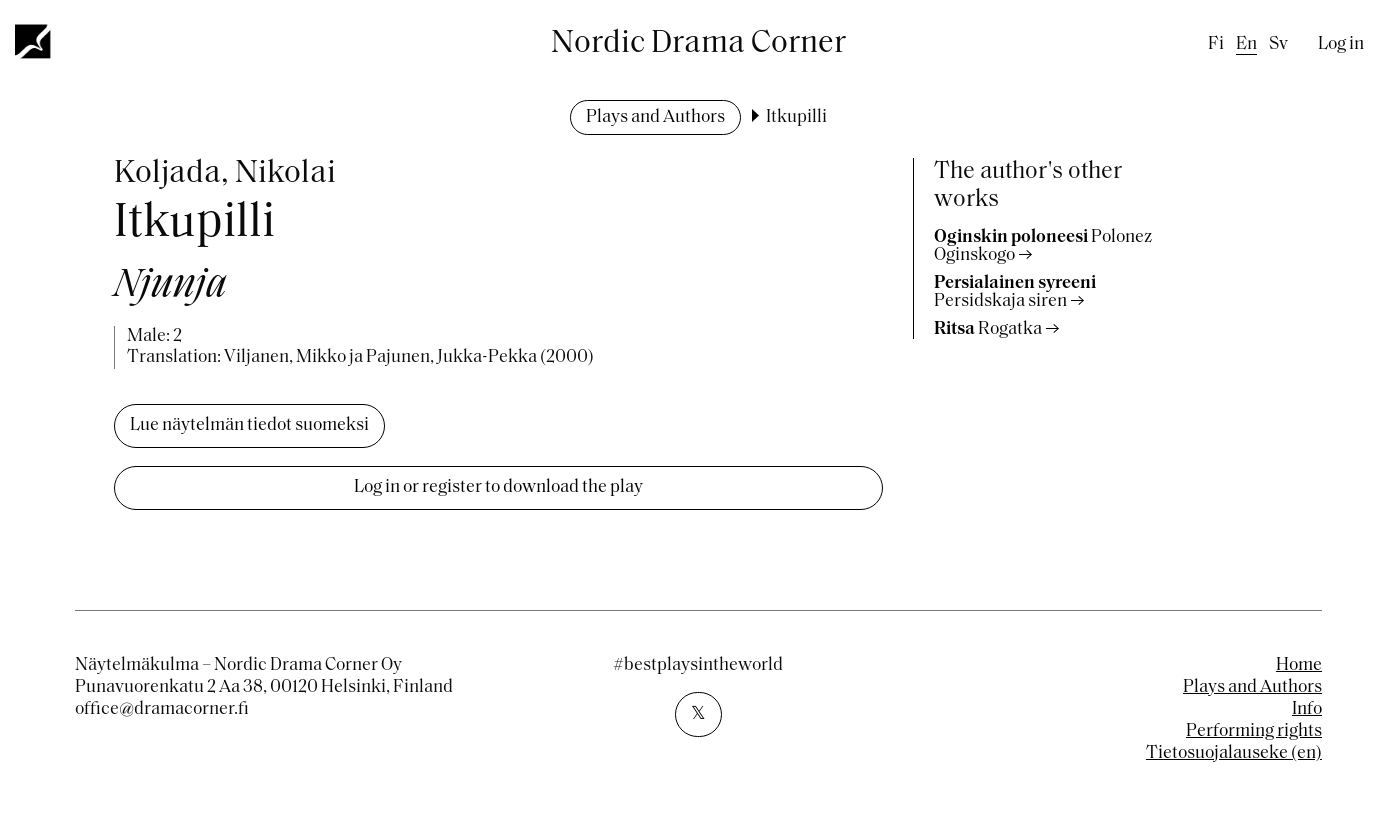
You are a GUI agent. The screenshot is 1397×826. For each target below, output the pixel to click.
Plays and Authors (655, 117)
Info (1307, 709)
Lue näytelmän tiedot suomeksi (249, 425)
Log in (1341, 44)
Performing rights (1254, 731)
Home (1299, 665)
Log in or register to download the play (498, 487)
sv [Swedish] (1278, 44)
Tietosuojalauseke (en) (1234, 753)
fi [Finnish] (1216, 44)
